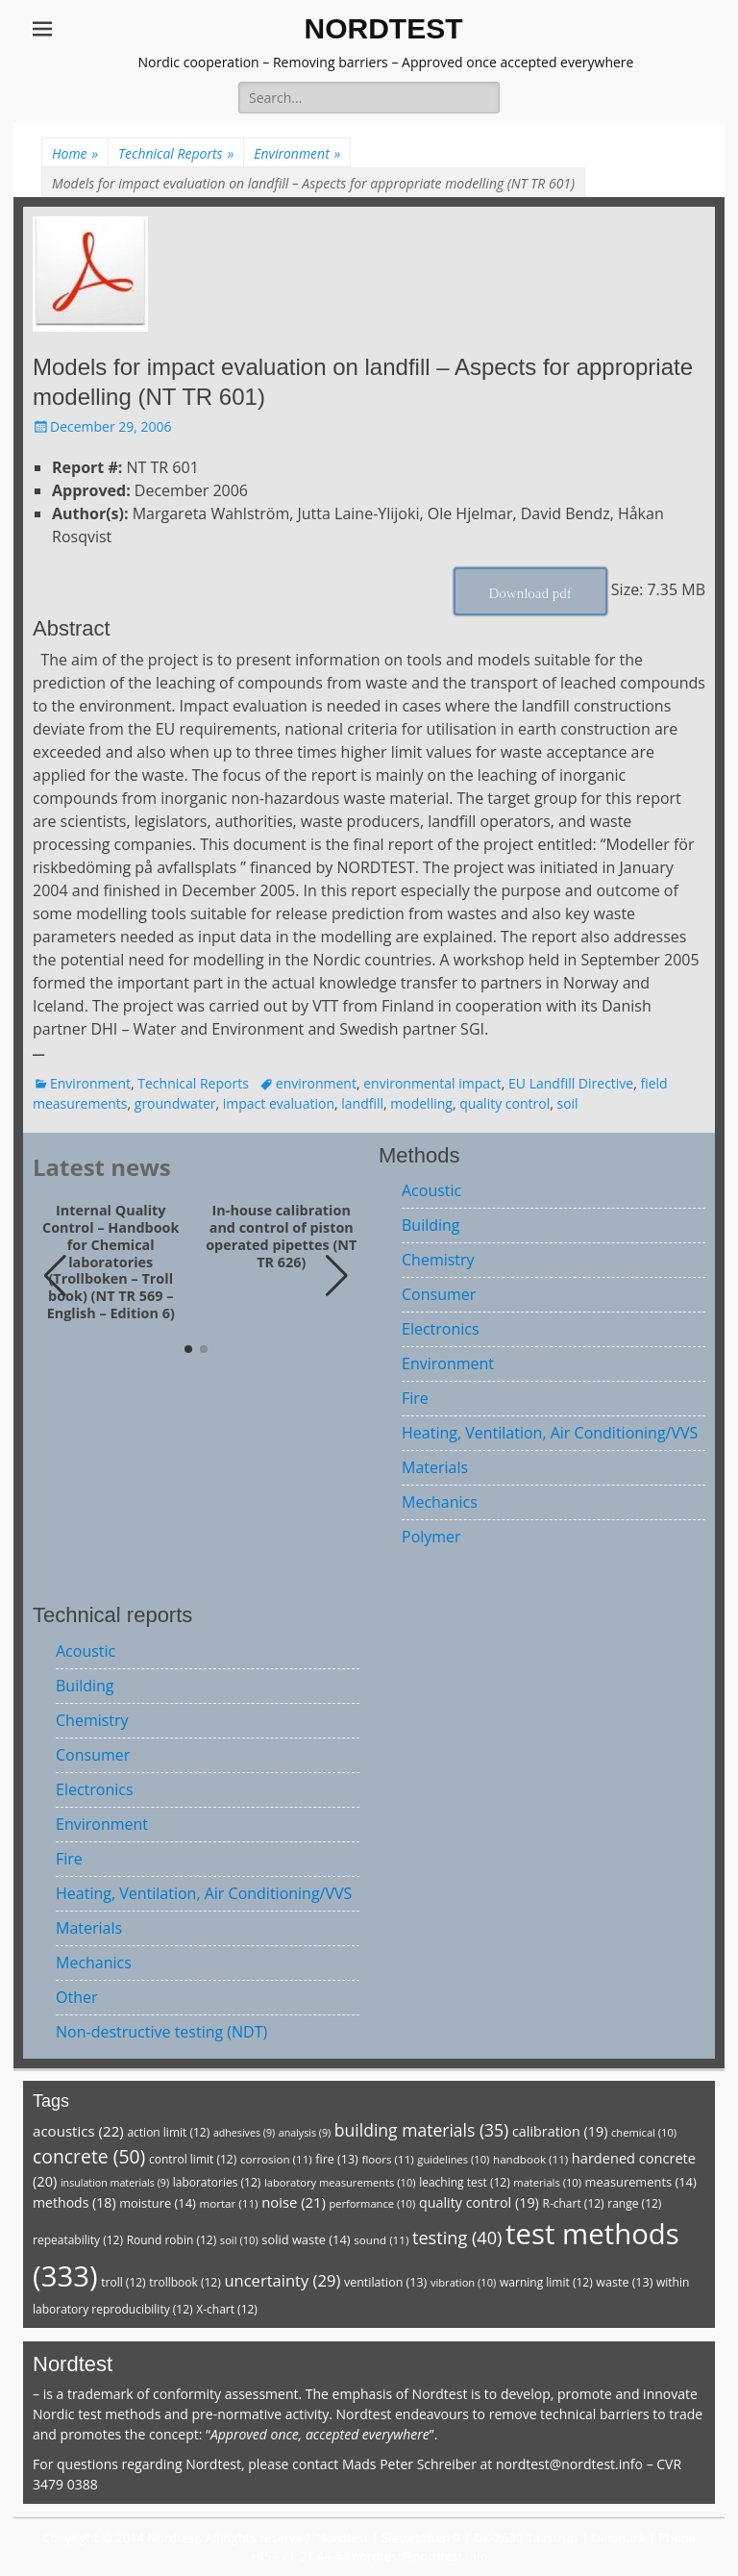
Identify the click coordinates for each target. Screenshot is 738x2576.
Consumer (439, 1294)
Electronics (441, 1328)
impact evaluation (278, 1103)
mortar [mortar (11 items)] (228, 2203)
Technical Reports (176, 153)
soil (567, 1103)
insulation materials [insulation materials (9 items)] (115, 2182)
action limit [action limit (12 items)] (168, 2132)
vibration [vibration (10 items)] (463, 2282)
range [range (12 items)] (634, 2203)
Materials (435, 1467)
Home (75, 153)
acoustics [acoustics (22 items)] (78, 2130)
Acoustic (431, 1190)
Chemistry (438, 1259)
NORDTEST (384, 28)
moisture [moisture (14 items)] (157, 2203)
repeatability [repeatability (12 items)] (78, 2240)
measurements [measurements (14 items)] (641, 2181)
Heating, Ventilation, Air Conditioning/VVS (550, 1432)
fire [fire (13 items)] (336, 2159)
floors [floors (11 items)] (387, 2159)
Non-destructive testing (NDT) (161, 2031)
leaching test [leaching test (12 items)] (464, 2182)
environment (316, 1083)
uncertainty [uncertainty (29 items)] (282, 2280)
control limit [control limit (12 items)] (192, 2159)
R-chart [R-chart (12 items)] (572, 2203)
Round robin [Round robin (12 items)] (172, 2240)
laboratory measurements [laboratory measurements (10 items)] (340, 2182)
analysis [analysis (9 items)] (305, 2132)
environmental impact (432, 1083)
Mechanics (440, 1502)
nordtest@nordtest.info (569, 2464)
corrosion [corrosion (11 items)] (276, 2159)
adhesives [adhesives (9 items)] (244, 2132)
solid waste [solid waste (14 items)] (305, 2239)
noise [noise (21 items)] (293, 2202)
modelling (421, 1103)
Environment (297, 153)
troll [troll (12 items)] (123, 2282)
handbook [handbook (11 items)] (530, 2159)
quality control (504, 1103)
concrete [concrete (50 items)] (89, 2156)
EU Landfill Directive (570, 1083)
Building (431, 1225)
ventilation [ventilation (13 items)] (385, 2282)
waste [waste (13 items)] (624, 2282)
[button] (337, 1276)
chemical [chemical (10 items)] (643, 2132)
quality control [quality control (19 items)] (479, 2202)
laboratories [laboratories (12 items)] (217, 2182)
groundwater (175, 1103)
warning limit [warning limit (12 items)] (546, 2282)
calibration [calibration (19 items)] (559, 2131)
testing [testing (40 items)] (457, 2237)
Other (76, 1997)
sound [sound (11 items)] (381, 2240)
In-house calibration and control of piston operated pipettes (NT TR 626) (281, 1236)
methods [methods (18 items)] (74, 2202)
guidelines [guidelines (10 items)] (453, 2159)
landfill (362, 1103)
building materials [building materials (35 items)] (421, 2129)
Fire (415, 1398)
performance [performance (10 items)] (372, 2203)
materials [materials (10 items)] (547, 2182)
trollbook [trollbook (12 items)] (184, 2282)
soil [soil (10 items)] (239, 2240)
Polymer (431, 1536)
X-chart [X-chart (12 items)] (227, 2309)
